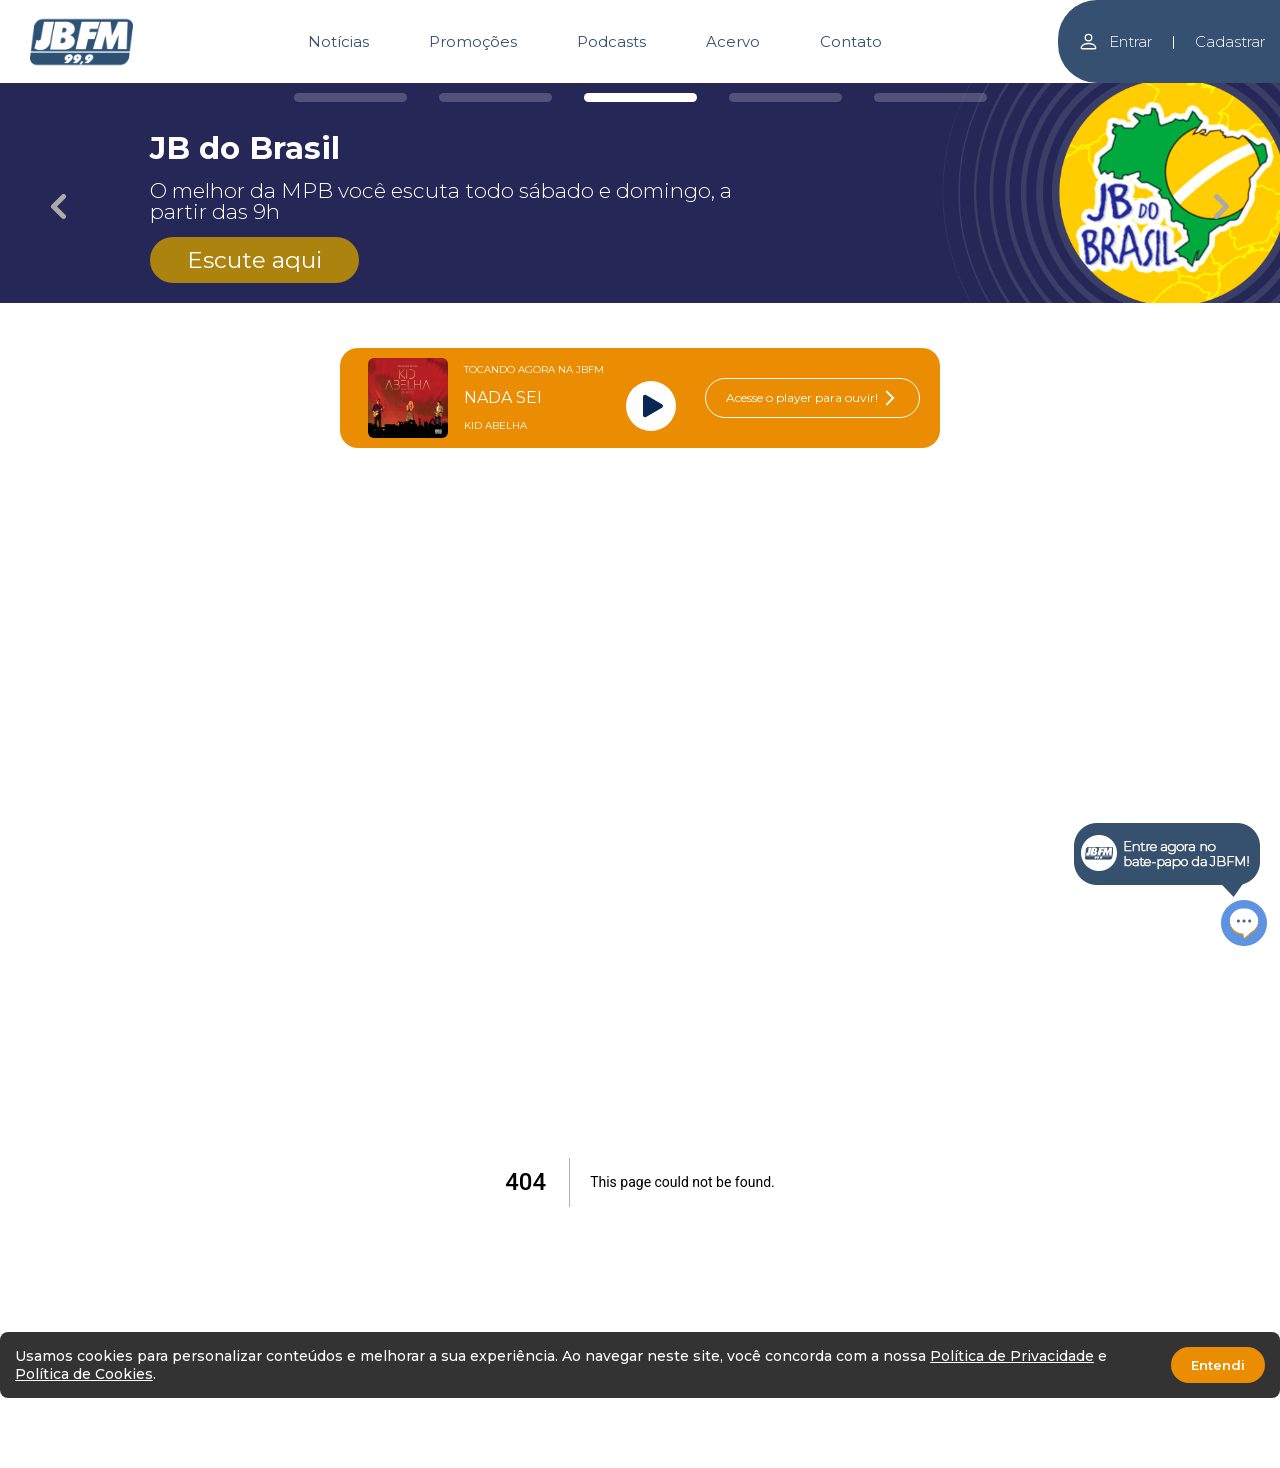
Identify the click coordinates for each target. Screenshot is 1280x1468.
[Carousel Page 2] (495, 97)
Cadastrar (1230, 41)
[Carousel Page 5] (930, 97)
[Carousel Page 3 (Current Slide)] (640, 97)
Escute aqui (254, 260)
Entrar (1115, 41)
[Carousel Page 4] (785, 97)
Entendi (1218, 1365)
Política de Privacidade (1012, 1356)
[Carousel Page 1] (350, 97)
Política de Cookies (84, 1374)
